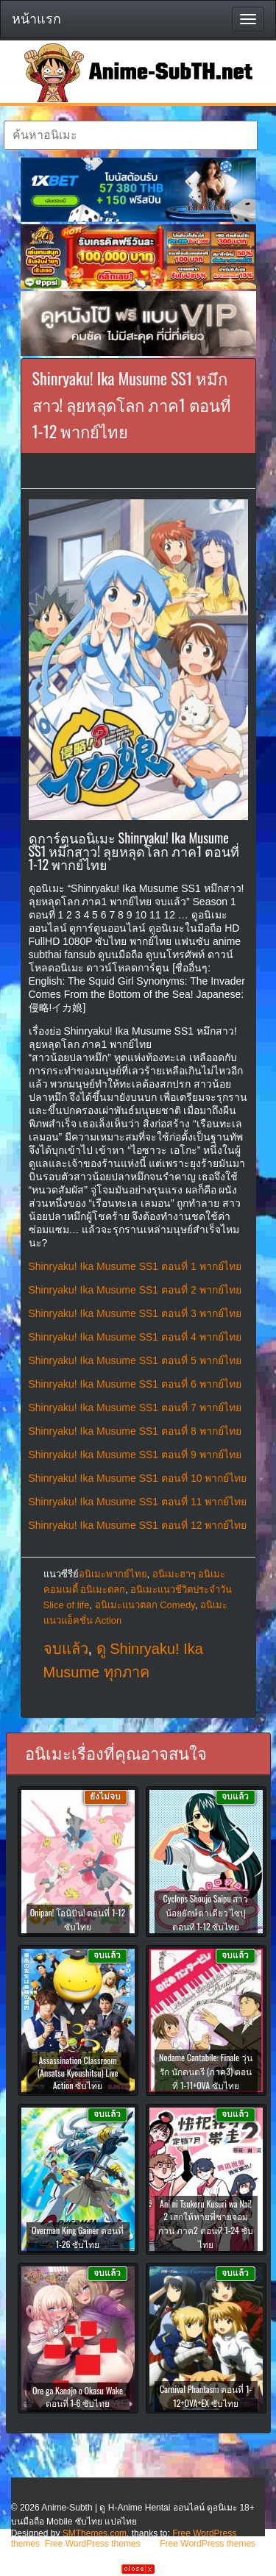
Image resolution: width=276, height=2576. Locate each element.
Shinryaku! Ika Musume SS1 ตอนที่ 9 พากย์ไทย (135, 1454)
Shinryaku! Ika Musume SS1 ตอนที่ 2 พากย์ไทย (135, 1290)
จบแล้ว (65, 1649)
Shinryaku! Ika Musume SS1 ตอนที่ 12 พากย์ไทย (138, 1525)
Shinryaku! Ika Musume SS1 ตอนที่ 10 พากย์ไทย (138, 1478)
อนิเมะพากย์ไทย (113, 1574)
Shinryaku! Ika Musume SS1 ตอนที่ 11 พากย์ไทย (138, 1502)
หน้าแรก (36, 19)
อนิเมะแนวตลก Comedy (145, 1604)
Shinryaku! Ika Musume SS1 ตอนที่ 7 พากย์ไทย (135, 1407)
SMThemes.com (95, 2533)
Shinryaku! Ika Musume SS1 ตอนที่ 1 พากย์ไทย (135, 1266)
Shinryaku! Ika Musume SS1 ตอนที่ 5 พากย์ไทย (135, 1360)
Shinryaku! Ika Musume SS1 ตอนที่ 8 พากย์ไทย (135, 1431)
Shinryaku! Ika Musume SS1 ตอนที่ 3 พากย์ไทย (135, 1313)
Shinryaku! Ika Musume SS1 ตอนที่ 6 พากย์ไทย (135, 1384)
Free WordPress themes (93, 2543)
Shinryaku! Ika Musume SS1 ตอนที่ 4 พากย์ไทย (135, 1337)
